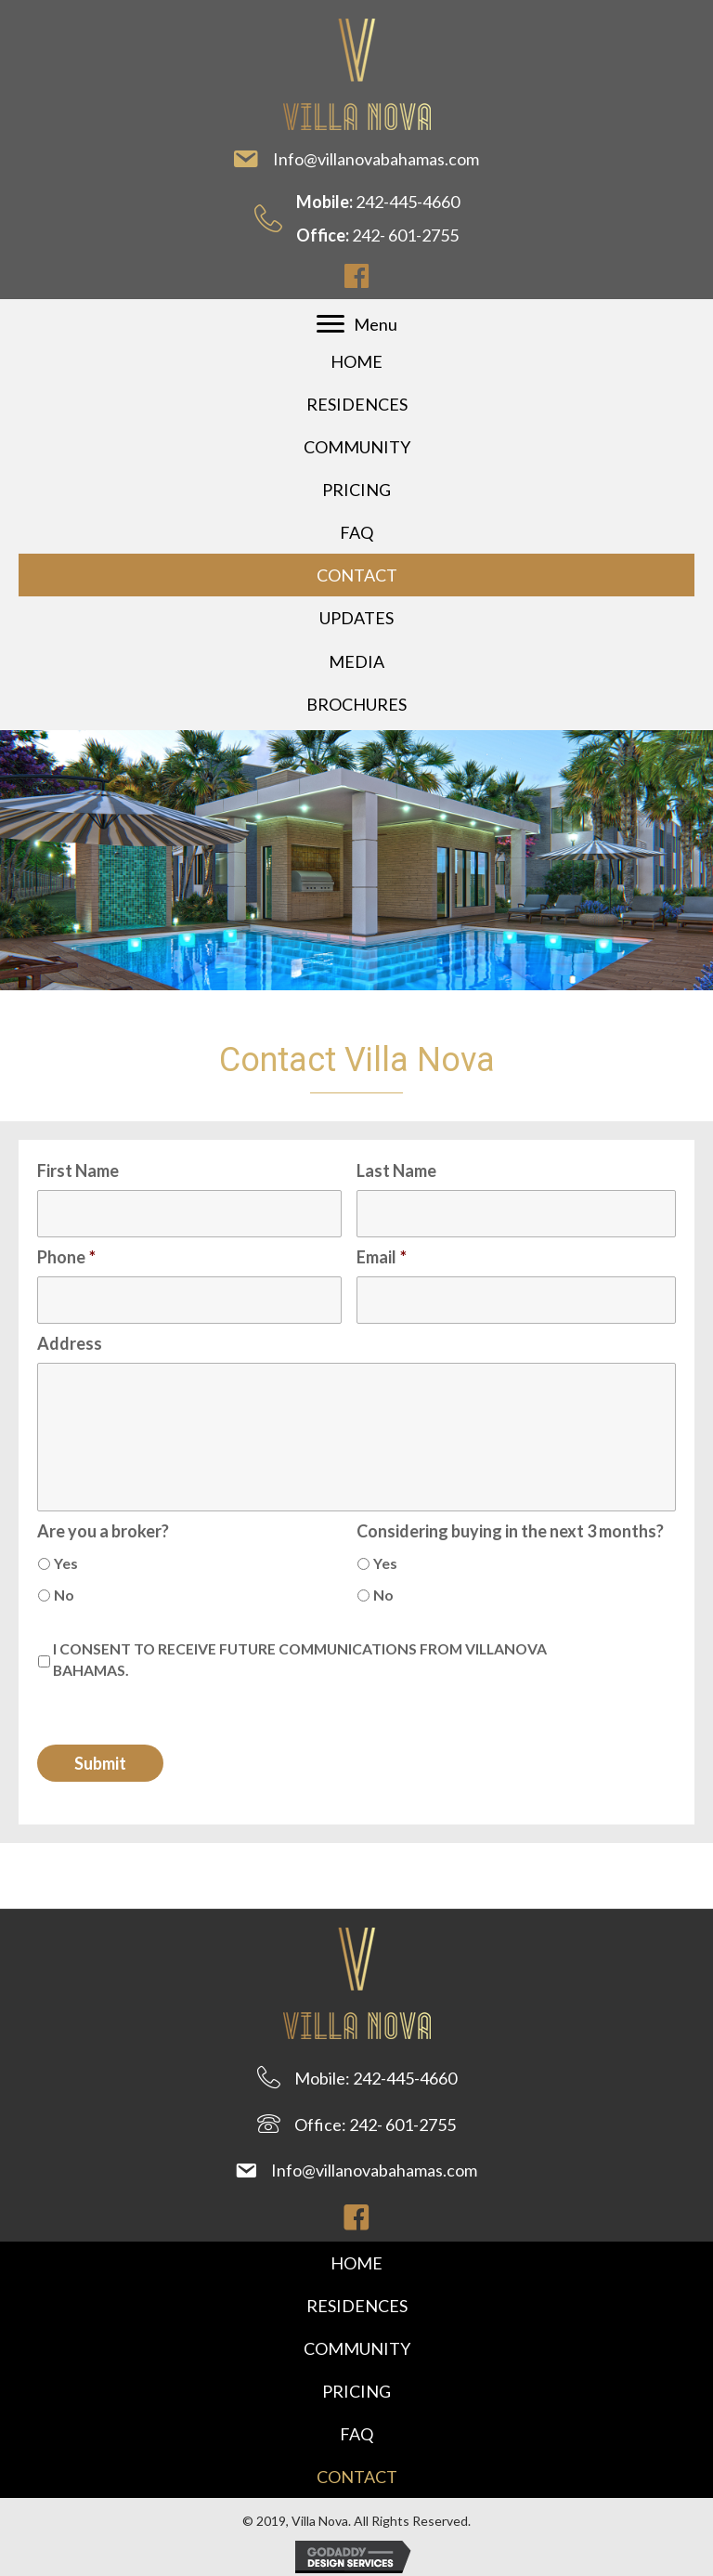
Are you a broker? (103, 1531)
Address (69, 1343)
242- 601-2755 (405, 235)
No (64, 1594)
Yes (66, 1563)
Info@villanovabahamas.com (377, 159)
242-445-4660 (408, 201)
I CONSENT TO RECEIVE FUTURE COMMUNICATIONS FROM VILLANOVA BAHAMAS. (300, 1660)
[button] (356, 276)
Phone (66, 1257)
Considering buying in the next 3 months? (510, 1531)
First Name (78, 1170)
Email (381, 1257)
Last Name (396, 1170)
